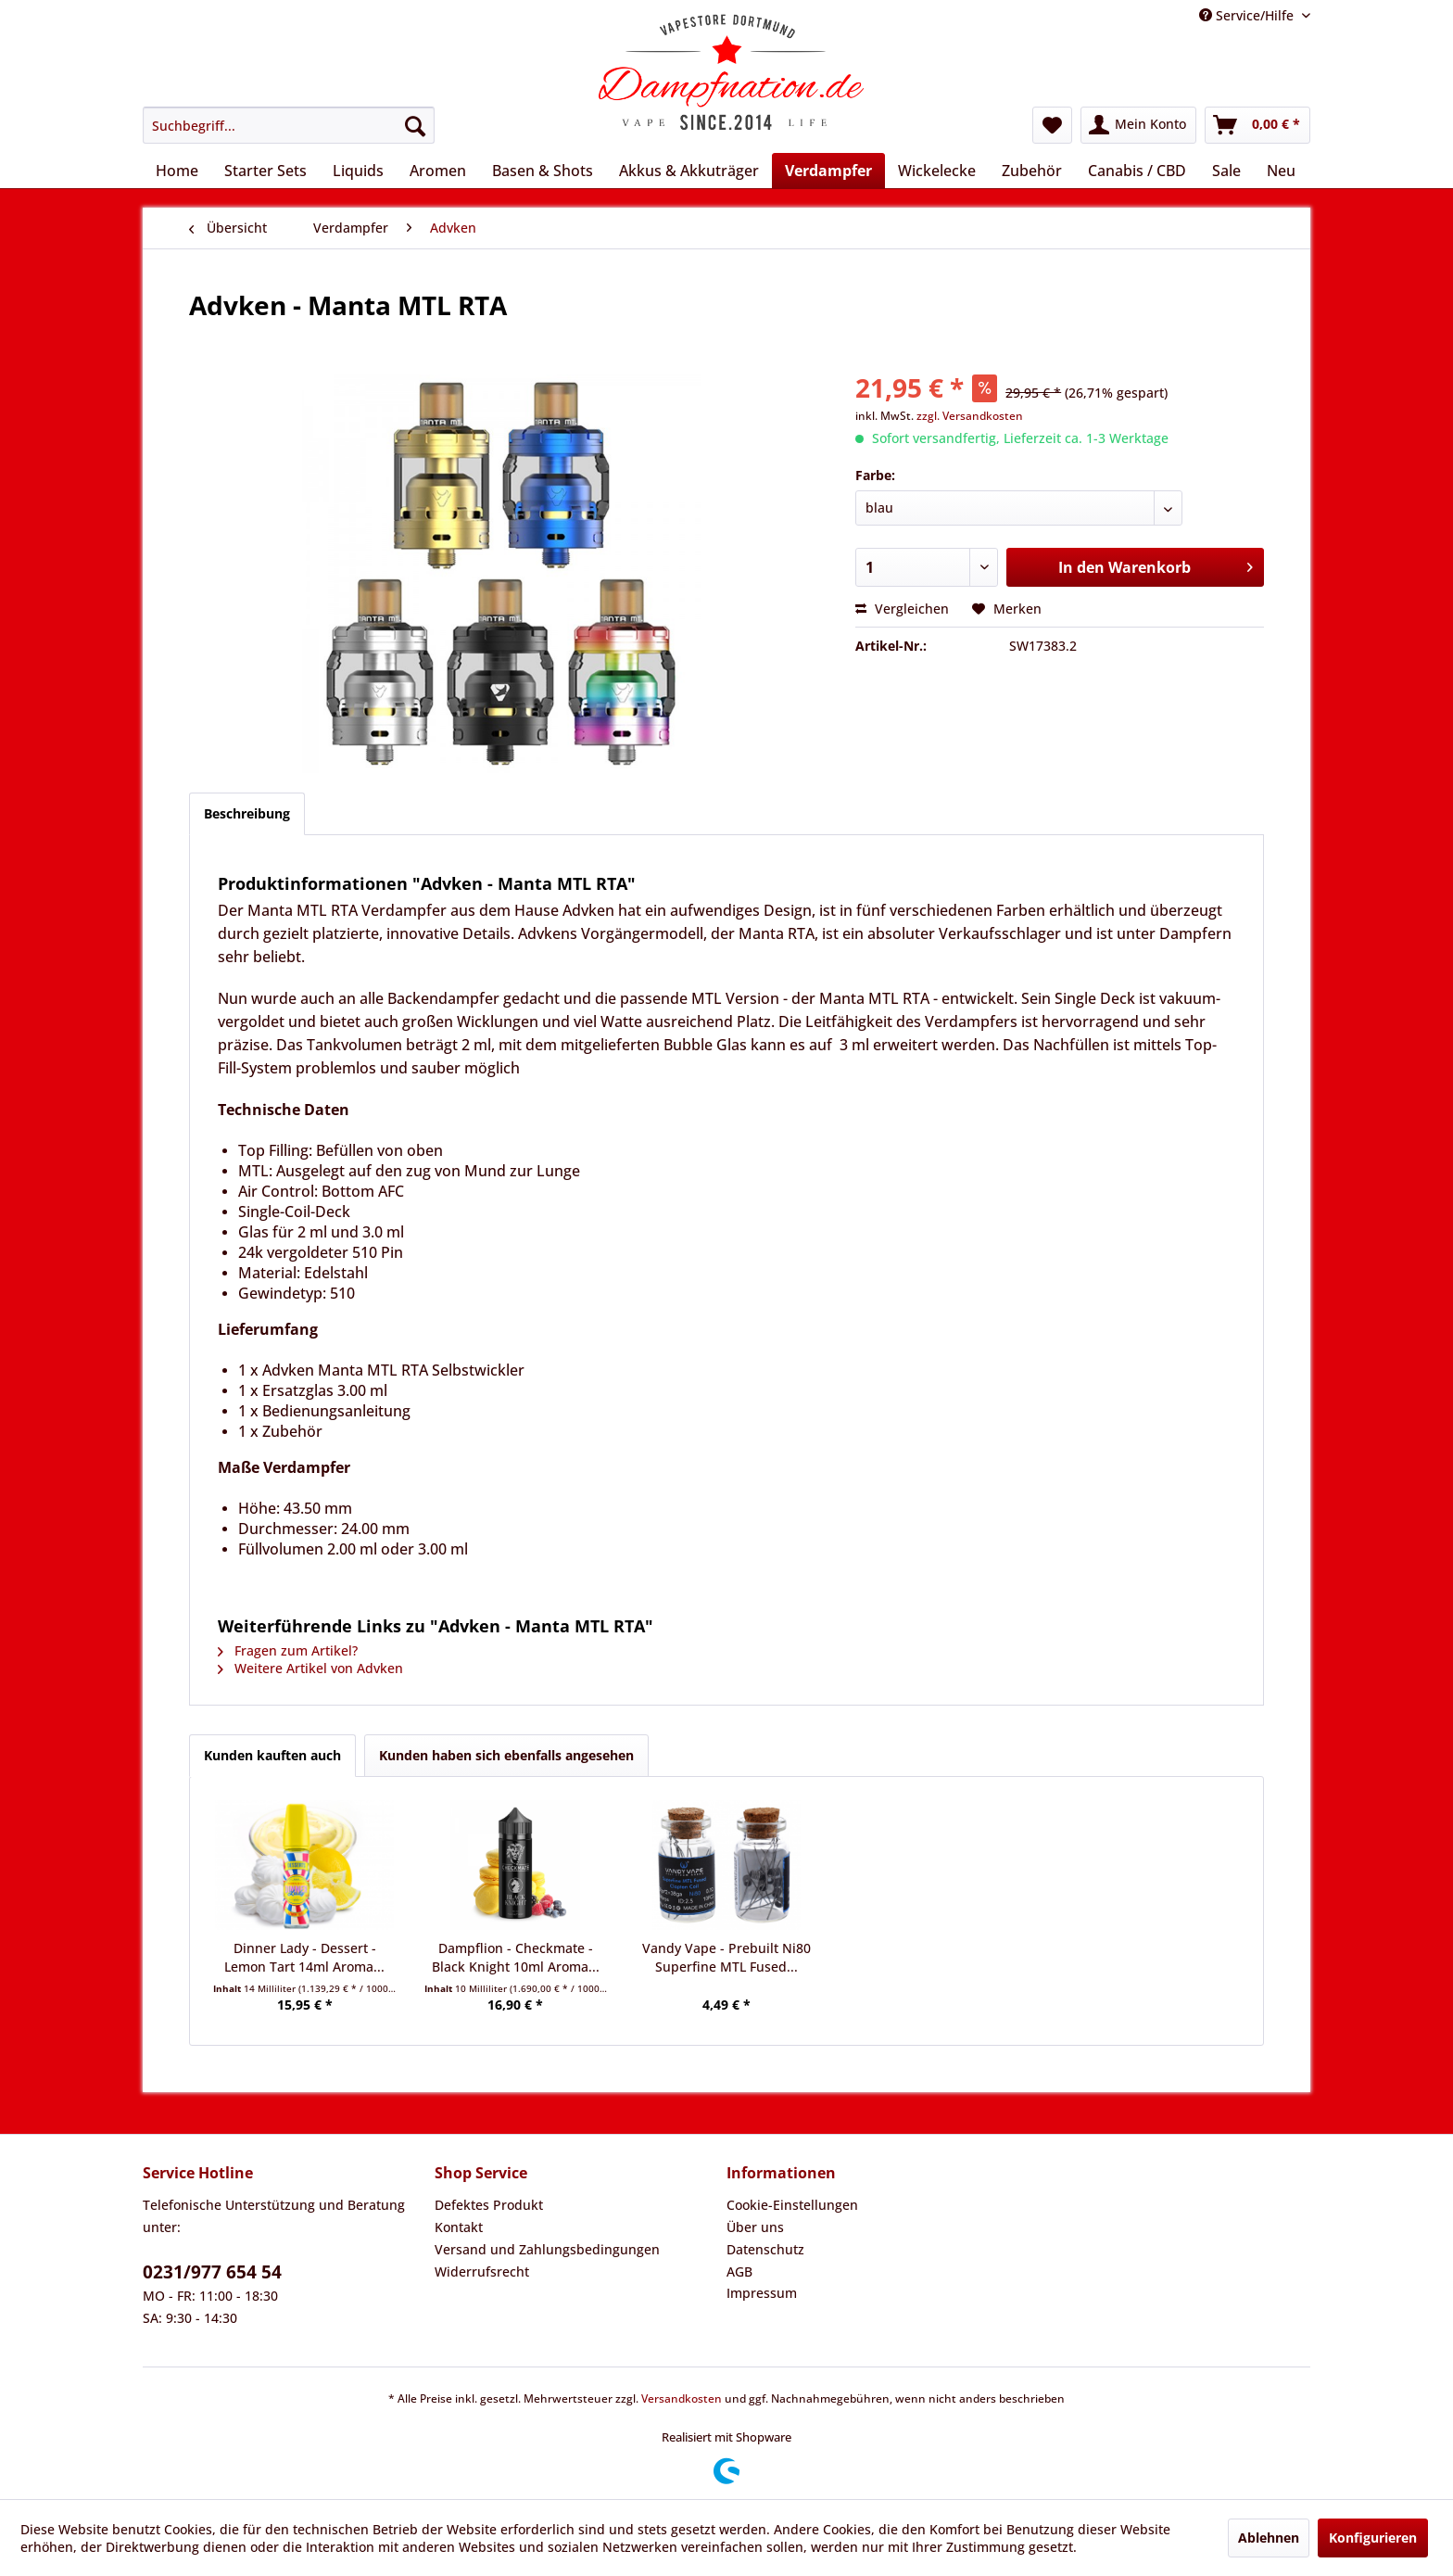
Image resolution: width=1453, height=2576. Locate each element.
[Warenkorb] (1257, 125)
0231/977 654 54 (212, 2272)
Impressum (761, 2293)
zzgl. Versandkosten (969, 416)
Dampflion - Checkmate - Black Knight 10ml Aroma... (516, 1957)
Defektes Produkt (489, 2205)
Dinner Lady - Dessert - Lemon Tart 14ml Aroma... (304, 1957)
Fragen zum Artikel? (288, 1650)
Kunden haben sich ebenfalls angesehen (506, 1755)
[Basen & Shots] (542, 170)
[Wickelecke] (937, 170)
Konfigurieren (1373, 2537)
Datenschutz (765, 2249)
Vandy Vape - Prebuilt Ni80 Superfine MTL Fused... (726, 1957)
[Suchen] (415, 125)
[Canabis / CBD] (1137, 170)
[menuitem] (289, 125)
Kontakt (459, 2227)
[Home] (177, 170)
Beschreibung (247, 813)
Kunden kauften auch (272, 1755)
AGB (739, 2271)
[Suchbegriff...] (289, 125)
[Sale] (1226, 170)
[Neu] (1281, 170)
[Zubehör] (1032, 170)
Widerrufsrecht (482, 2271)
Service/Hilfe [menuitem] (1248, 15)
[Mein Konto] (1138, 125)
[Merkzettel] (1052, 125)
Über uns (755, 2227)
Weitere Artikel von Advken (310, 1668)
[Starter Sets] (265, 170)
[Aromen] (438, 170)
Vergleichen (902, 608)
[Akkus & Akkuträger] (689, 170)
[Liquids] (358, 170)
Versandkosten (681, 2398)
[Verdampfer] (828, 170)
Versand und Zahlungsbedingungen (547, 2249)
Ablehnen (1268, 2537)
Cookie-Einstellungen (792, 2205)
